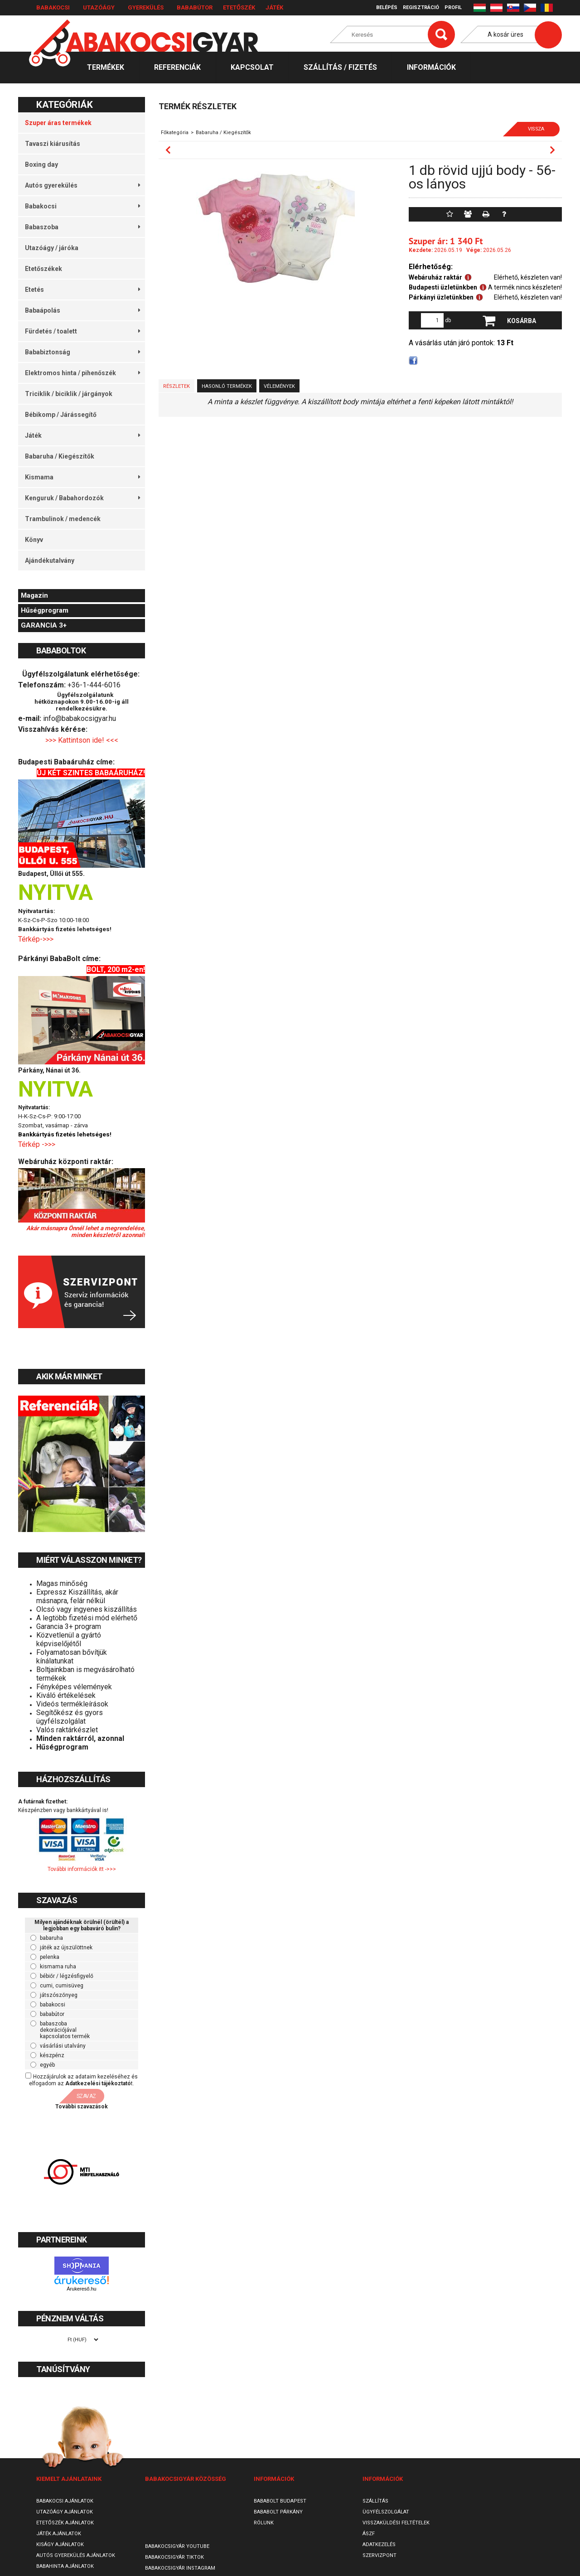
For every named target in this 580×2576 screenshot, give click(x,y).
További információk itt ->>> (82, 1869)
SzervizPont (379, 2555)
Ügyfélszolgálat (385, 2512)
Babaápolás (82, 310)
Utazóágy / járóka (51, 247)
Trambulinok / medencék (63, 518)
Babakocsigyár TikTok (174, 2557)
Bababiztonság (82, 352)
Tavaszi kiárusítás (52, 143)
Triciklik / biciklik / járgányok (68, 393)
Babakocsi (53, 7)
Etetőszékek (43, 268)
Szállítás (375, 2501)
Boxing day (41, 164)
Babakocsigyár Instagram (180, 2568)
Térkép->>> (36, 939)
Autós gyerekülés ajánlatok (75, 2555)
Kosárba (521, 320)
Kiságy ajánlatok (60, 2544)
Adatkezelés (379, 2544)
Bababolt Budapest (280, 2501)
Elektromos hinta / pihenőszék (82, 373)
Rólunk (264, 2523)
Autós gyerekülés (82, 185)
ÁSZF (368, 2534)
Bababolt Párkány (278, 2512)
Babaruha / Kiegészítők (59, 456)
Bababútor (195, 7)
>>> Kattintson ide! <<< (81, 740)
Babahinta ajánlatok (65, 2566)
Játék (274, 7)
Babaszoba (82, 227)
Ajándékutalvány (49, 560)
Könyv (34, 539)
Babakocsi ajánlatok (64, 2501)
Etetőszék (239, 7)
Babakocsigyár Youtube (177, 2546)
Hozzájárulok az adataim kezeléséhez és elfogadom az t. (83, 2080)
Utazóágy (99, 7)
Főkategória (174, 132)
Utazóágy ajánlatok (64, 2512)
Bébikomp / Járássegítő (61, 414)
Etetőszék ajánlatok (65, 2523)
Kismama (82, 477)
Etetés (82, 289)
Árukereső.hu (81, 2288)
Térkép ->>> (37, 1144)
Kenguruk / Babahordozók (82, 498)
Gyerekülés (146, 7)
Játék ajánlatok (58, 2534)
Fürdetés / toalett (82, 331)
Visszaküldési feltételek (396, 2523)
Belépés (386, 7)
